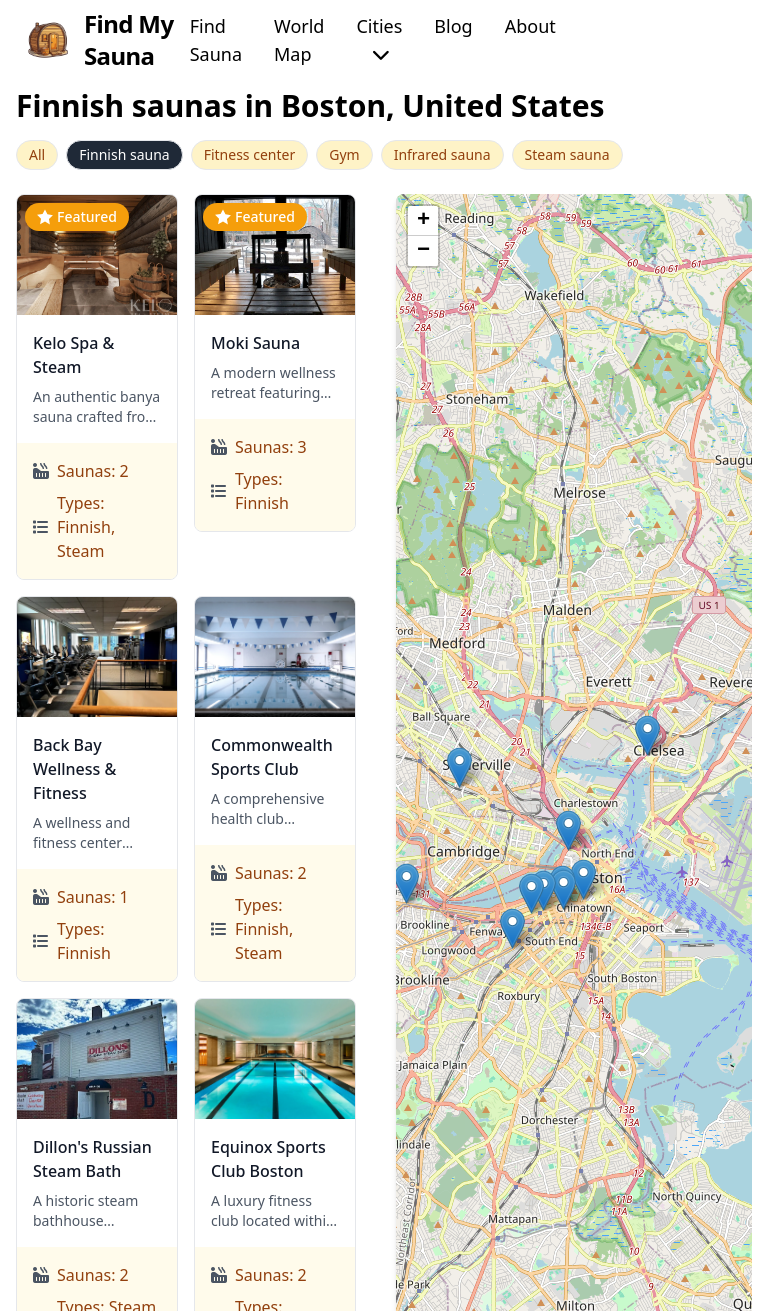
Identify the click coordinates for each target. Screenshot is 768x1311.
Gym (344, 154)
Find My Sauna (99, 40)
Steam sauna (567, 154)
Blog (453, 26)
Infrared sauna (442, 154)
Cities (379, 38)
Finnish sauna (124, 154)
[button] (459, 767)
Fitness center (250, 154)
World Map (299, 40)
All (37, 154)
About (530, 26)
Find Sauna (216, 40)
